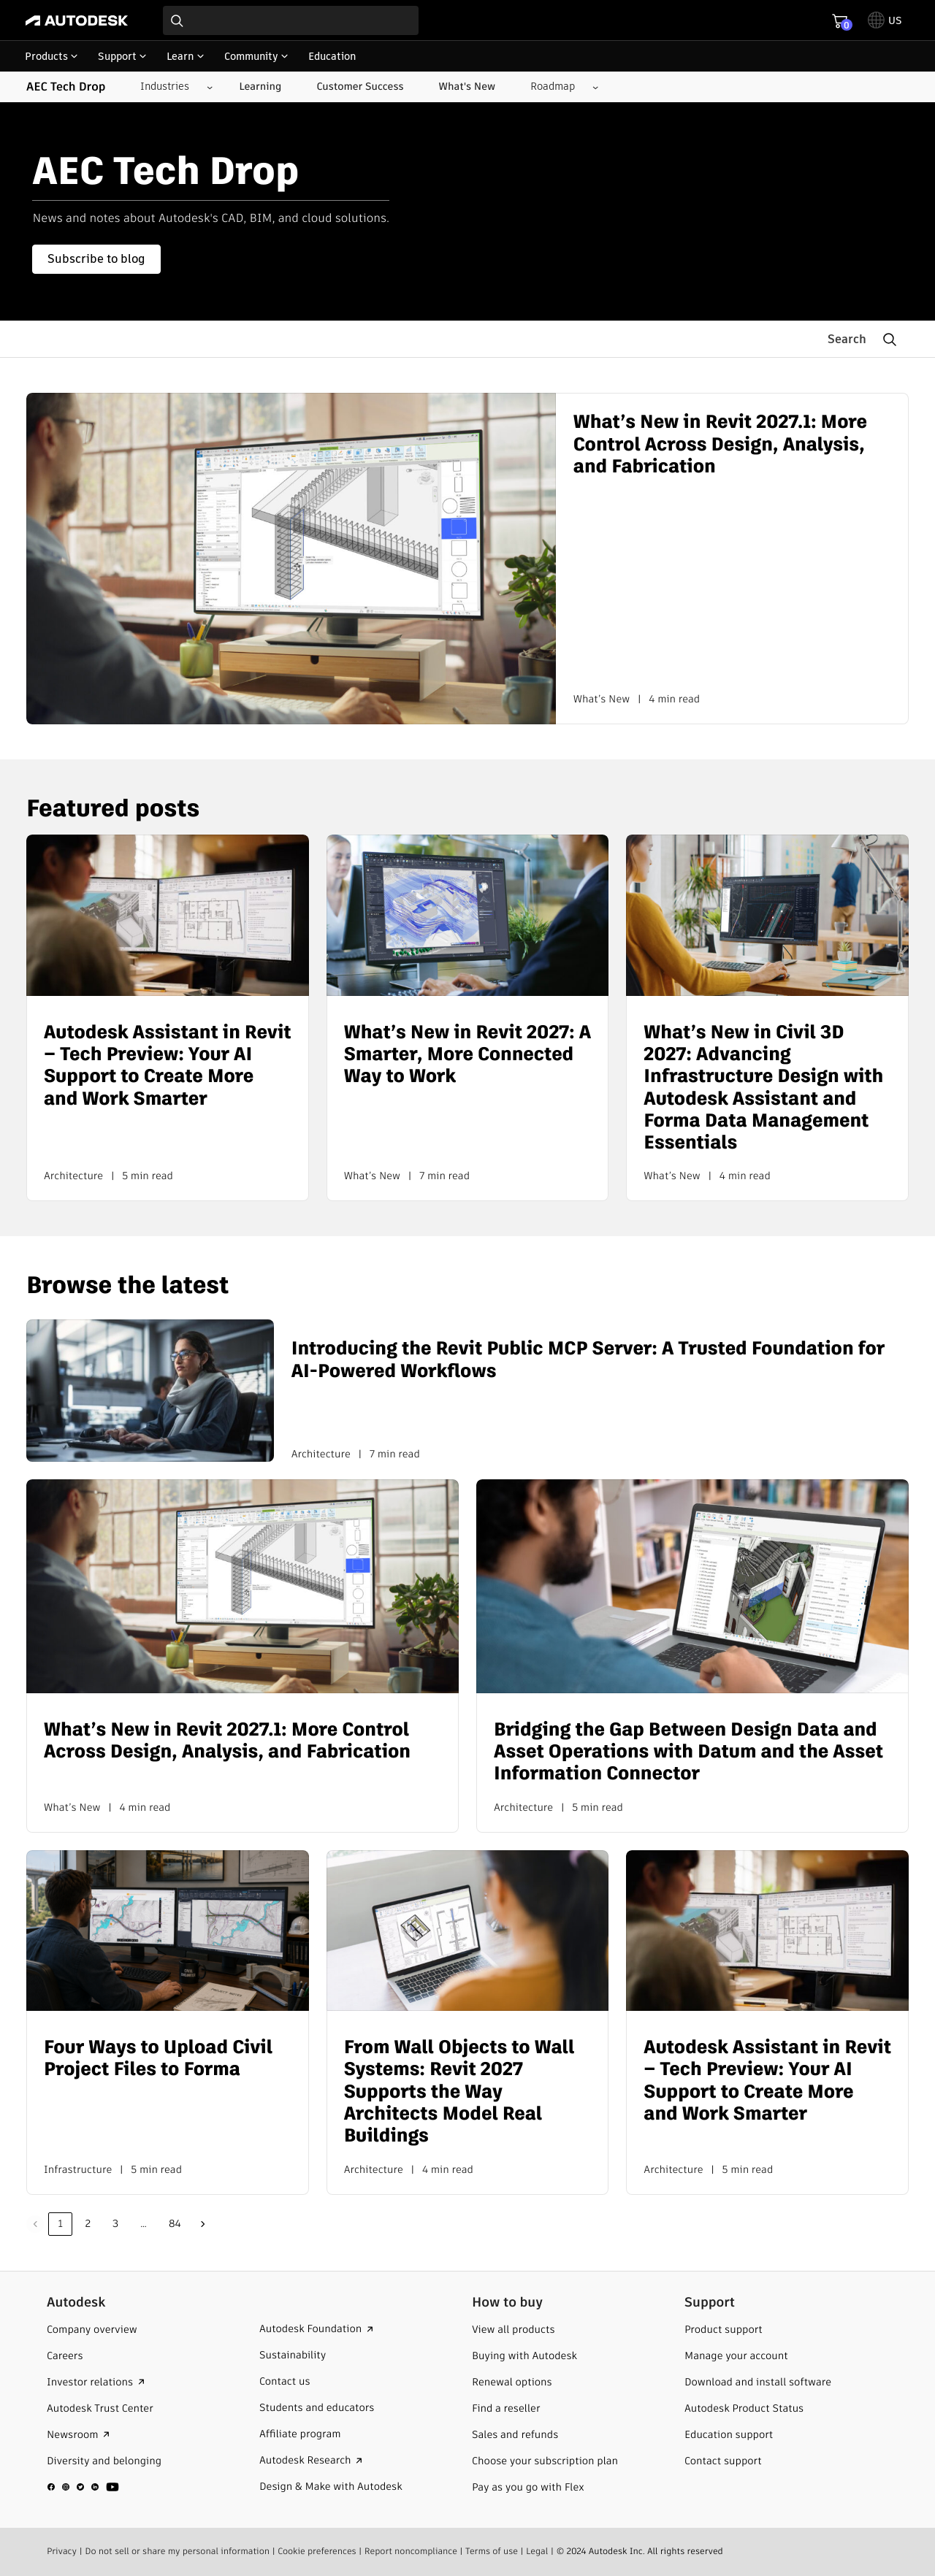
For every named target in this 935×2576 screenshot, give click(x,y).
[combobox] (291, 20)
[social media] (83, 2486)
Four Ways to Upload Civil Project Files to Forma (158, 2058)
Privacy (62, 2551)
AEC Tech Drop (65, 87)
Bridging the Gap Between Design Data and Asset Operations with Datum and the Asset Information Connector (688, 1751)
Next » (203, 2224)
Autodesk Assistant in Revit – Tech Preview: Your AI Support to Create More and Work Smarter (167, 1065)
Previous (35, 2224)
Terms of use (491, 2551)
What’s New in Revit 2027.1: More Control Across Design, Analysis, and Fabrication (720, 443)
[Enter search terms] (291, 20)
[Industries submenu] (171, 87)
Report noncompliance (411, 2551)
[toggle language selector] (885, 20)
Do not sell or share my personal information (177, 2551)
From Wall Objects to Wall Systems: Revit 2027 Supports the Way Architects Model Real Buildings (459, 2091)
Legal (537, 2551)
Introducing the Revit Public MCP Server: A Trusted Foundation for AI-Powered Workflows (588, 1359)
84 (175, 2223)
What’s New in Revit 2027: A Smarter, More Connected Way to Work (468, 1054)
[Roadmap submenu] (558, 87)
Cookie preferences (317, 2551)
